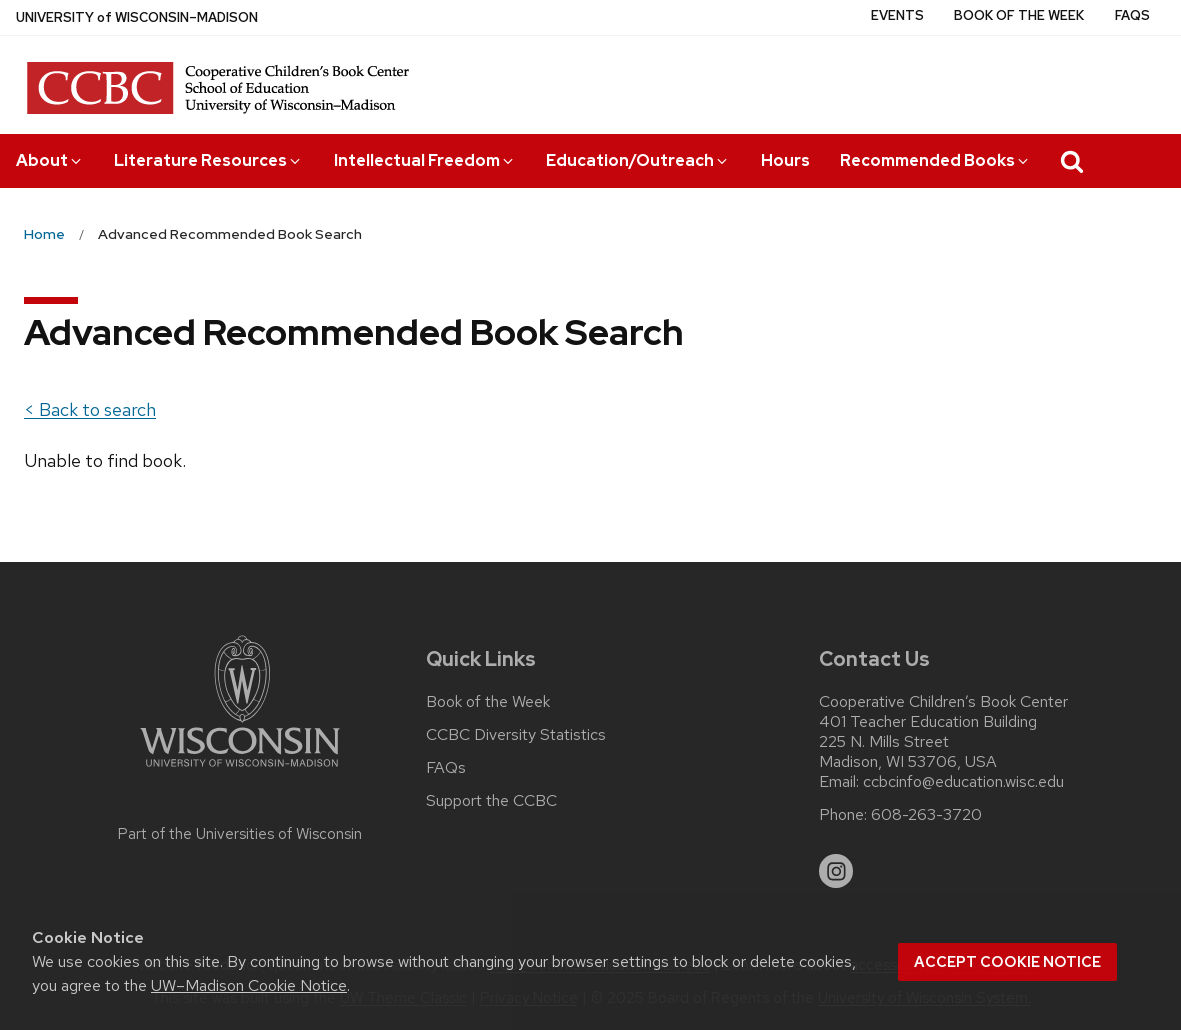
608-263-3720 (926, 815)
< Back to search (90, 409)
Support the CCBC (491, 801)
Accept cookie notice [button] (1007, 962)
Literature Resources (208, 160)
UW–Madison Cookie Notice (249, 985)
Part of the (240, 834)
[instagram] (836, 871)
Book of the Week (1019, 15)
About (50, 160)
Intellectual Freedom (425, 160)
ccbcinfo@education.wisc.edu (963, 782)
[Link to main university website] (240, 770)
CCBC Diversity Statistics (516, 735)
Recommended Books (935, 160)
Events (897, 15)
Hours (785, 160)
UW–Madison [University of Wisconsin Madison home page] (137, 17)
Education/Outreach (638, 160)
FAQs (1132, 15)
